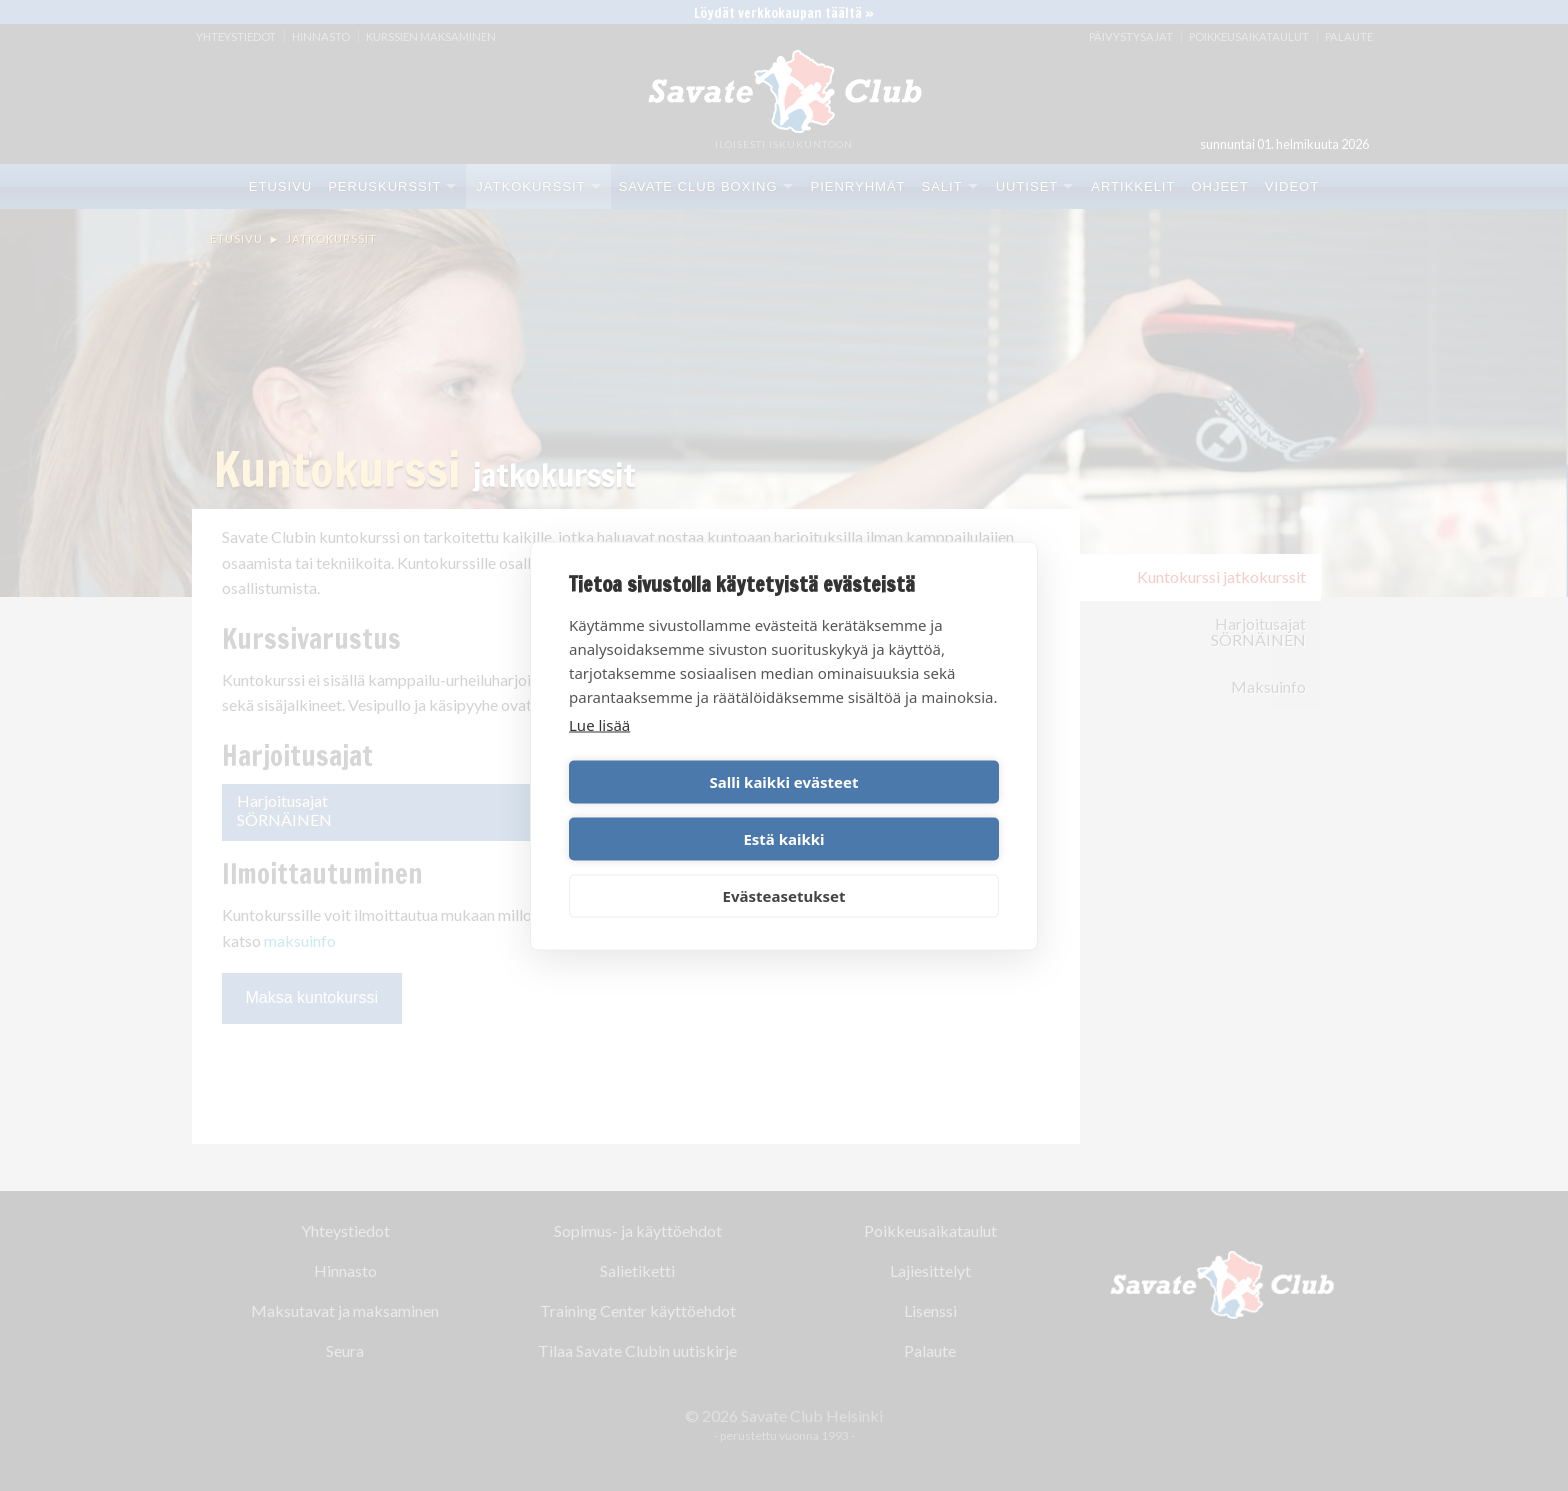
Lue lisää (599, 753)
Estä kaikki (894, 810)
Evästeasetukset (784, 867)
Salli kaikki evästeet (673, 810)
